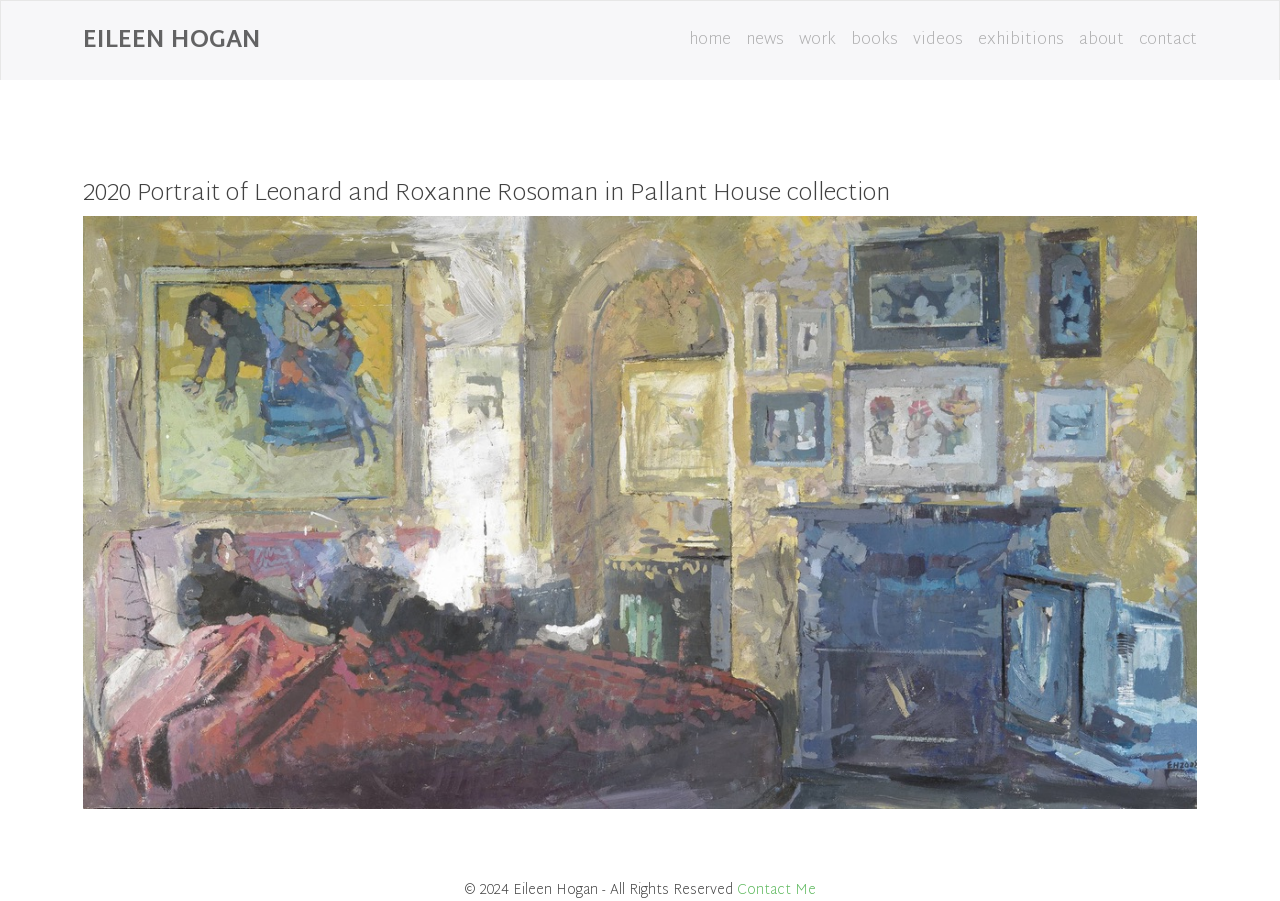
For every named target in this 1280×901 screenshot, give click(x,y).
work (817, 40)
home (710, 40)
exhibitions (1021, 40)
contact (1168, 40)
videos (938, 40)
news (765, 40)
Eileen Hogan (172, 41)
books (874, 40)
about (1101, 40)
